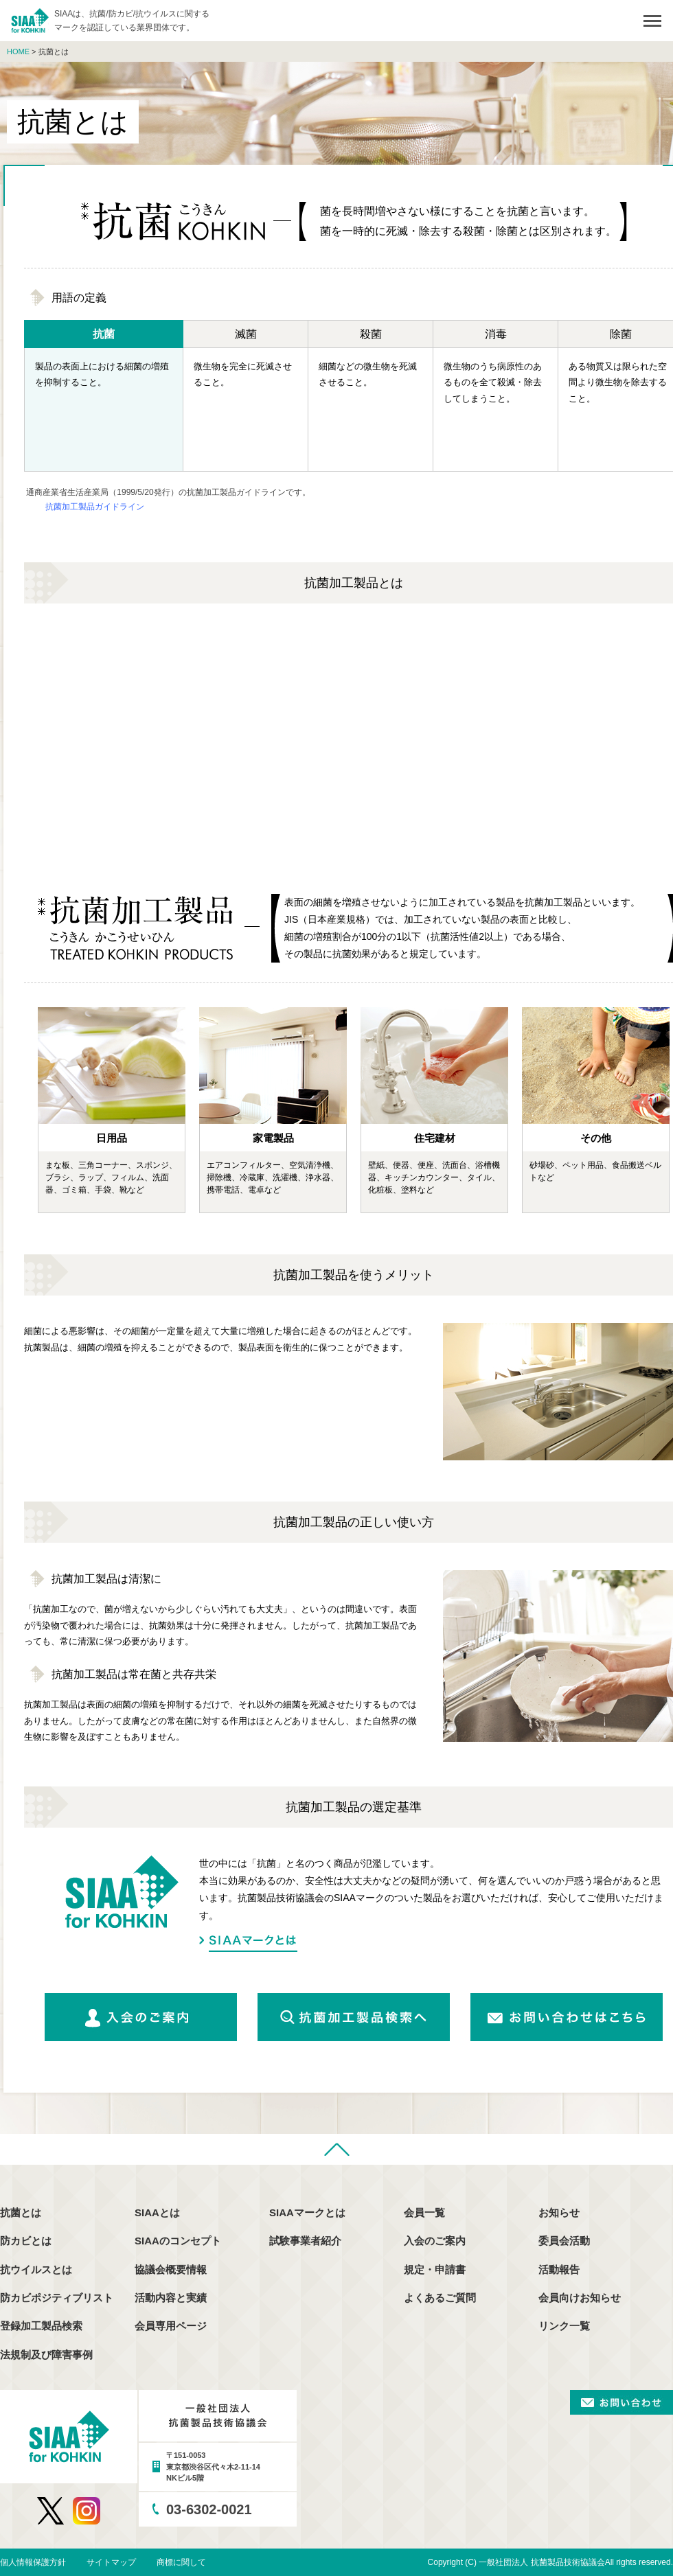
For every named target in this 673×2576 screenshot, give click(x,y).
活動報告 (559, 2269)
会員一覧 (424, 2212)
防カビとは (26, 2240)
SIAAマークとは (248, 1943)
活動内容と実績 (171, 2297)
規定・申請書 (435, 2269)
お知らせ (559, 2212)
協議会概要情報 (171, 2269)
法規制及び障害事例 (46, 2354)
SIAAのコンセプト (178, 2240)
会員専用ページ (171, 2326)
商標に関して (181, 2562)
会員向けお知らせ (579, 2297)
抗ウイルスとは (36, 2269)
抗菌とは (20, 2212)
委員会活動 (564, 2240)
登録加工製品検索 (41, 2326)
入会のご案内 (435, 2240)
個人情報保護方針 (33, 2562)
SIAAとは (157, 2212)
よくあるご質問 (440, 2297)
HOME (18, 51)
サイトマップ (111, 2562)
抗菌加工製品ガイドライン (94, 506)
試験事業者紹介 (305, 2240)
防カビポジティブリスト (56, 2297)
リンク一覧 (564, 2326)
